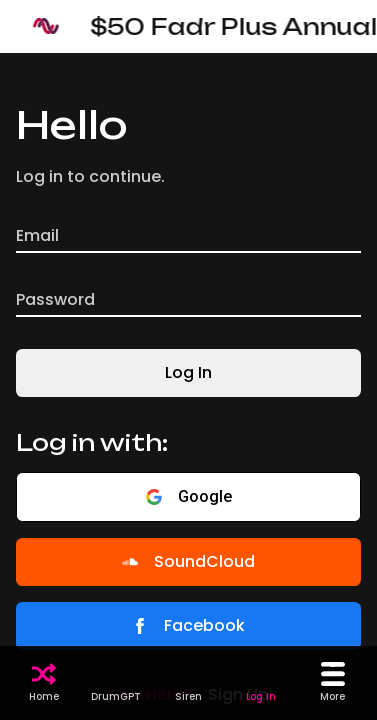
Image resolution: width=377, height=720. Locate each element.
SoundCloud (188, 561)
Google (189, 496)
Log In (188, 372)
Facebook (188, 625)
